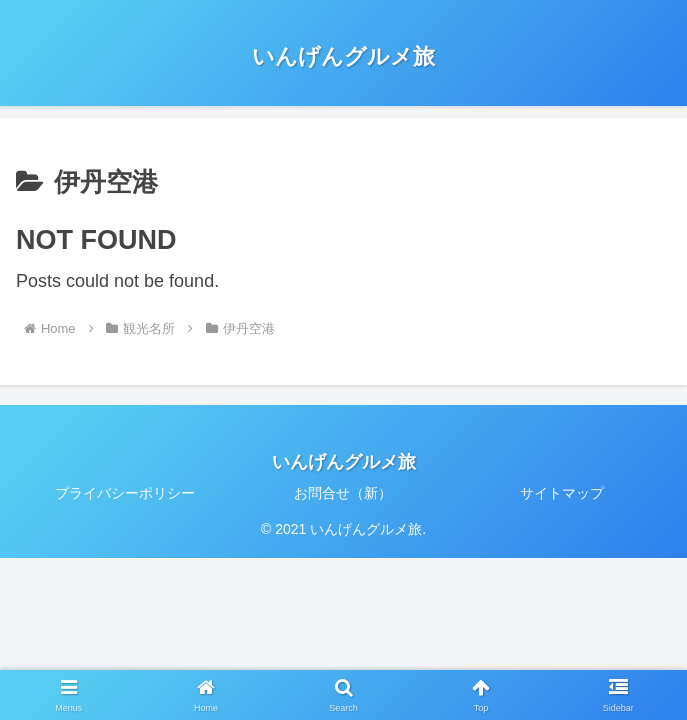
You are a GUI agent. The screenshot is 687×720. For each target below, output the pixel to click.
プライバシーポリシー (125, 493)
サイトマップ (562, 493)
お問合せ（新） (343, 493)
